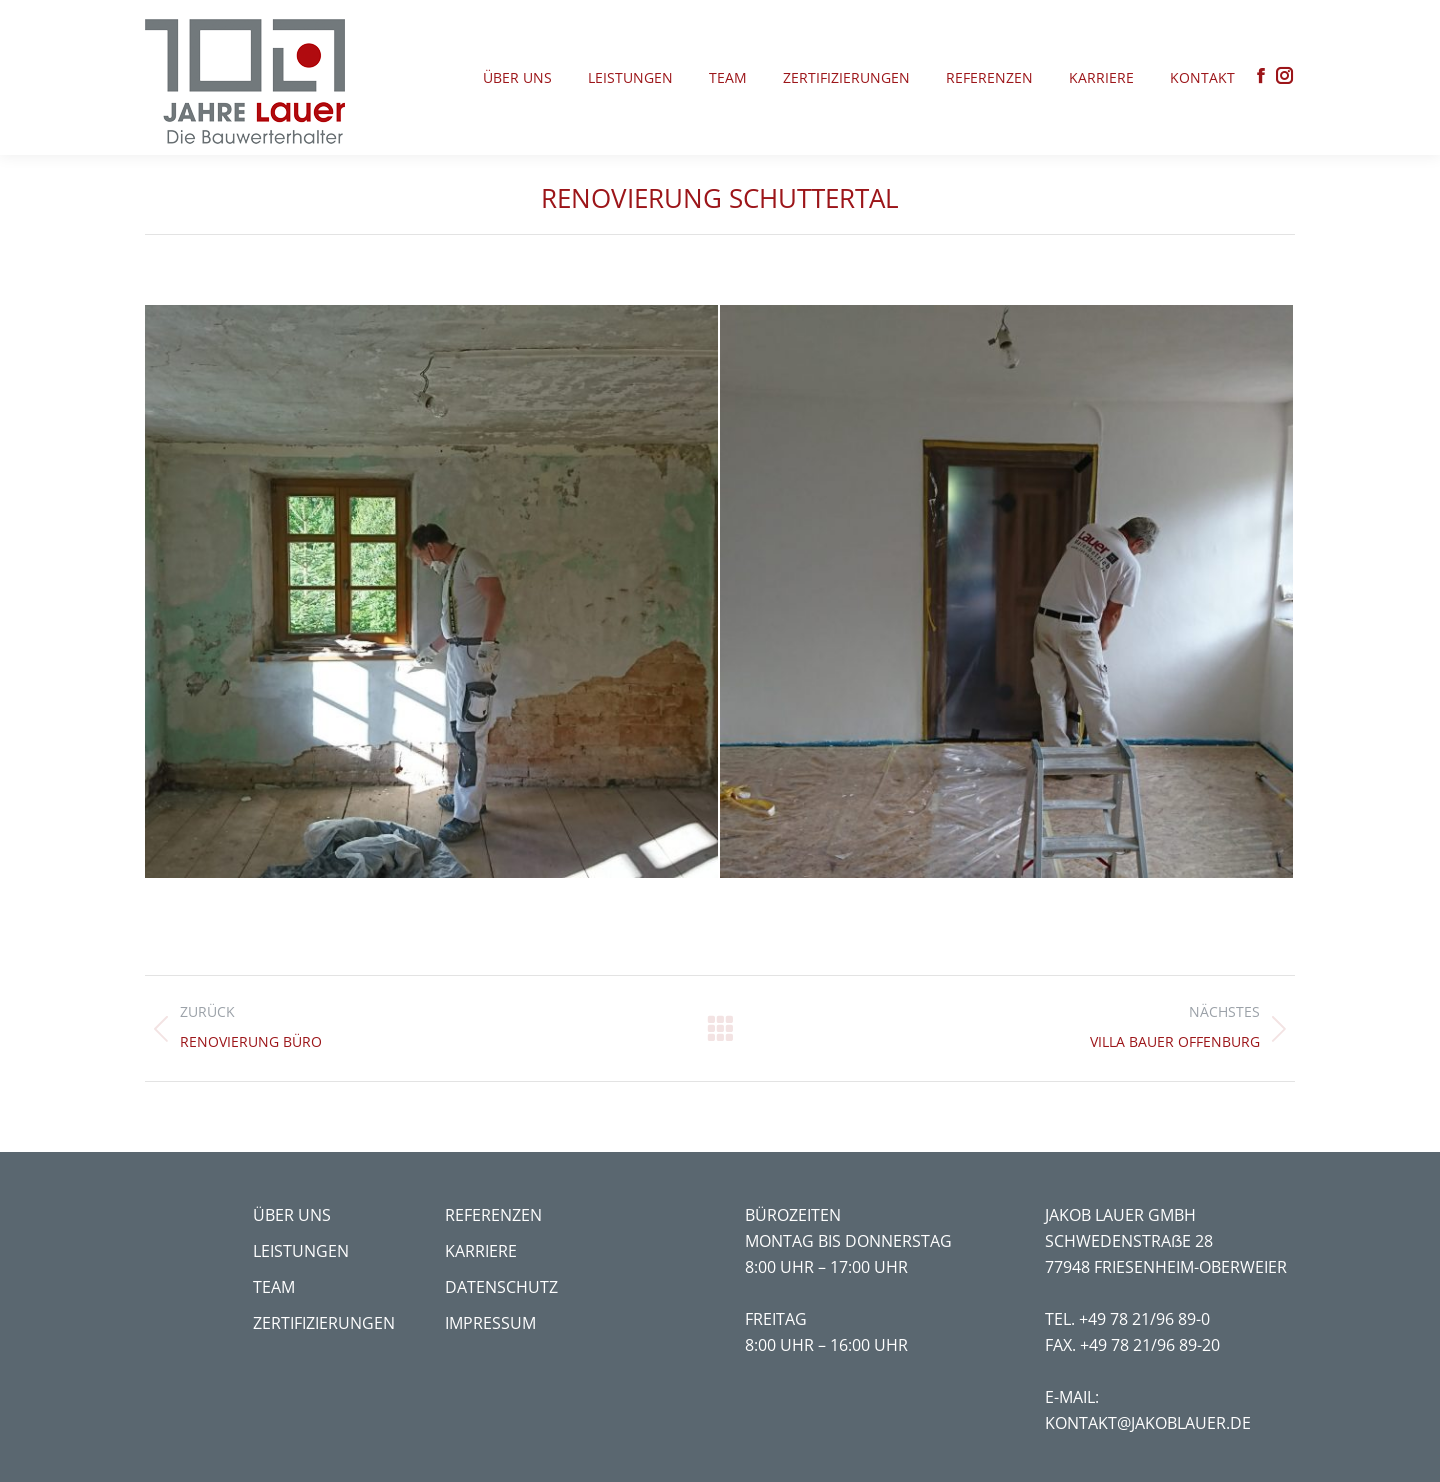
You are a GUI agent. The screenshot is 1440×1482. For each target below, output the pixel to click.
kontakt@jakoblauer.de (1148, 1423)
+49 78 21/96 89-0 (1144, 1319)
